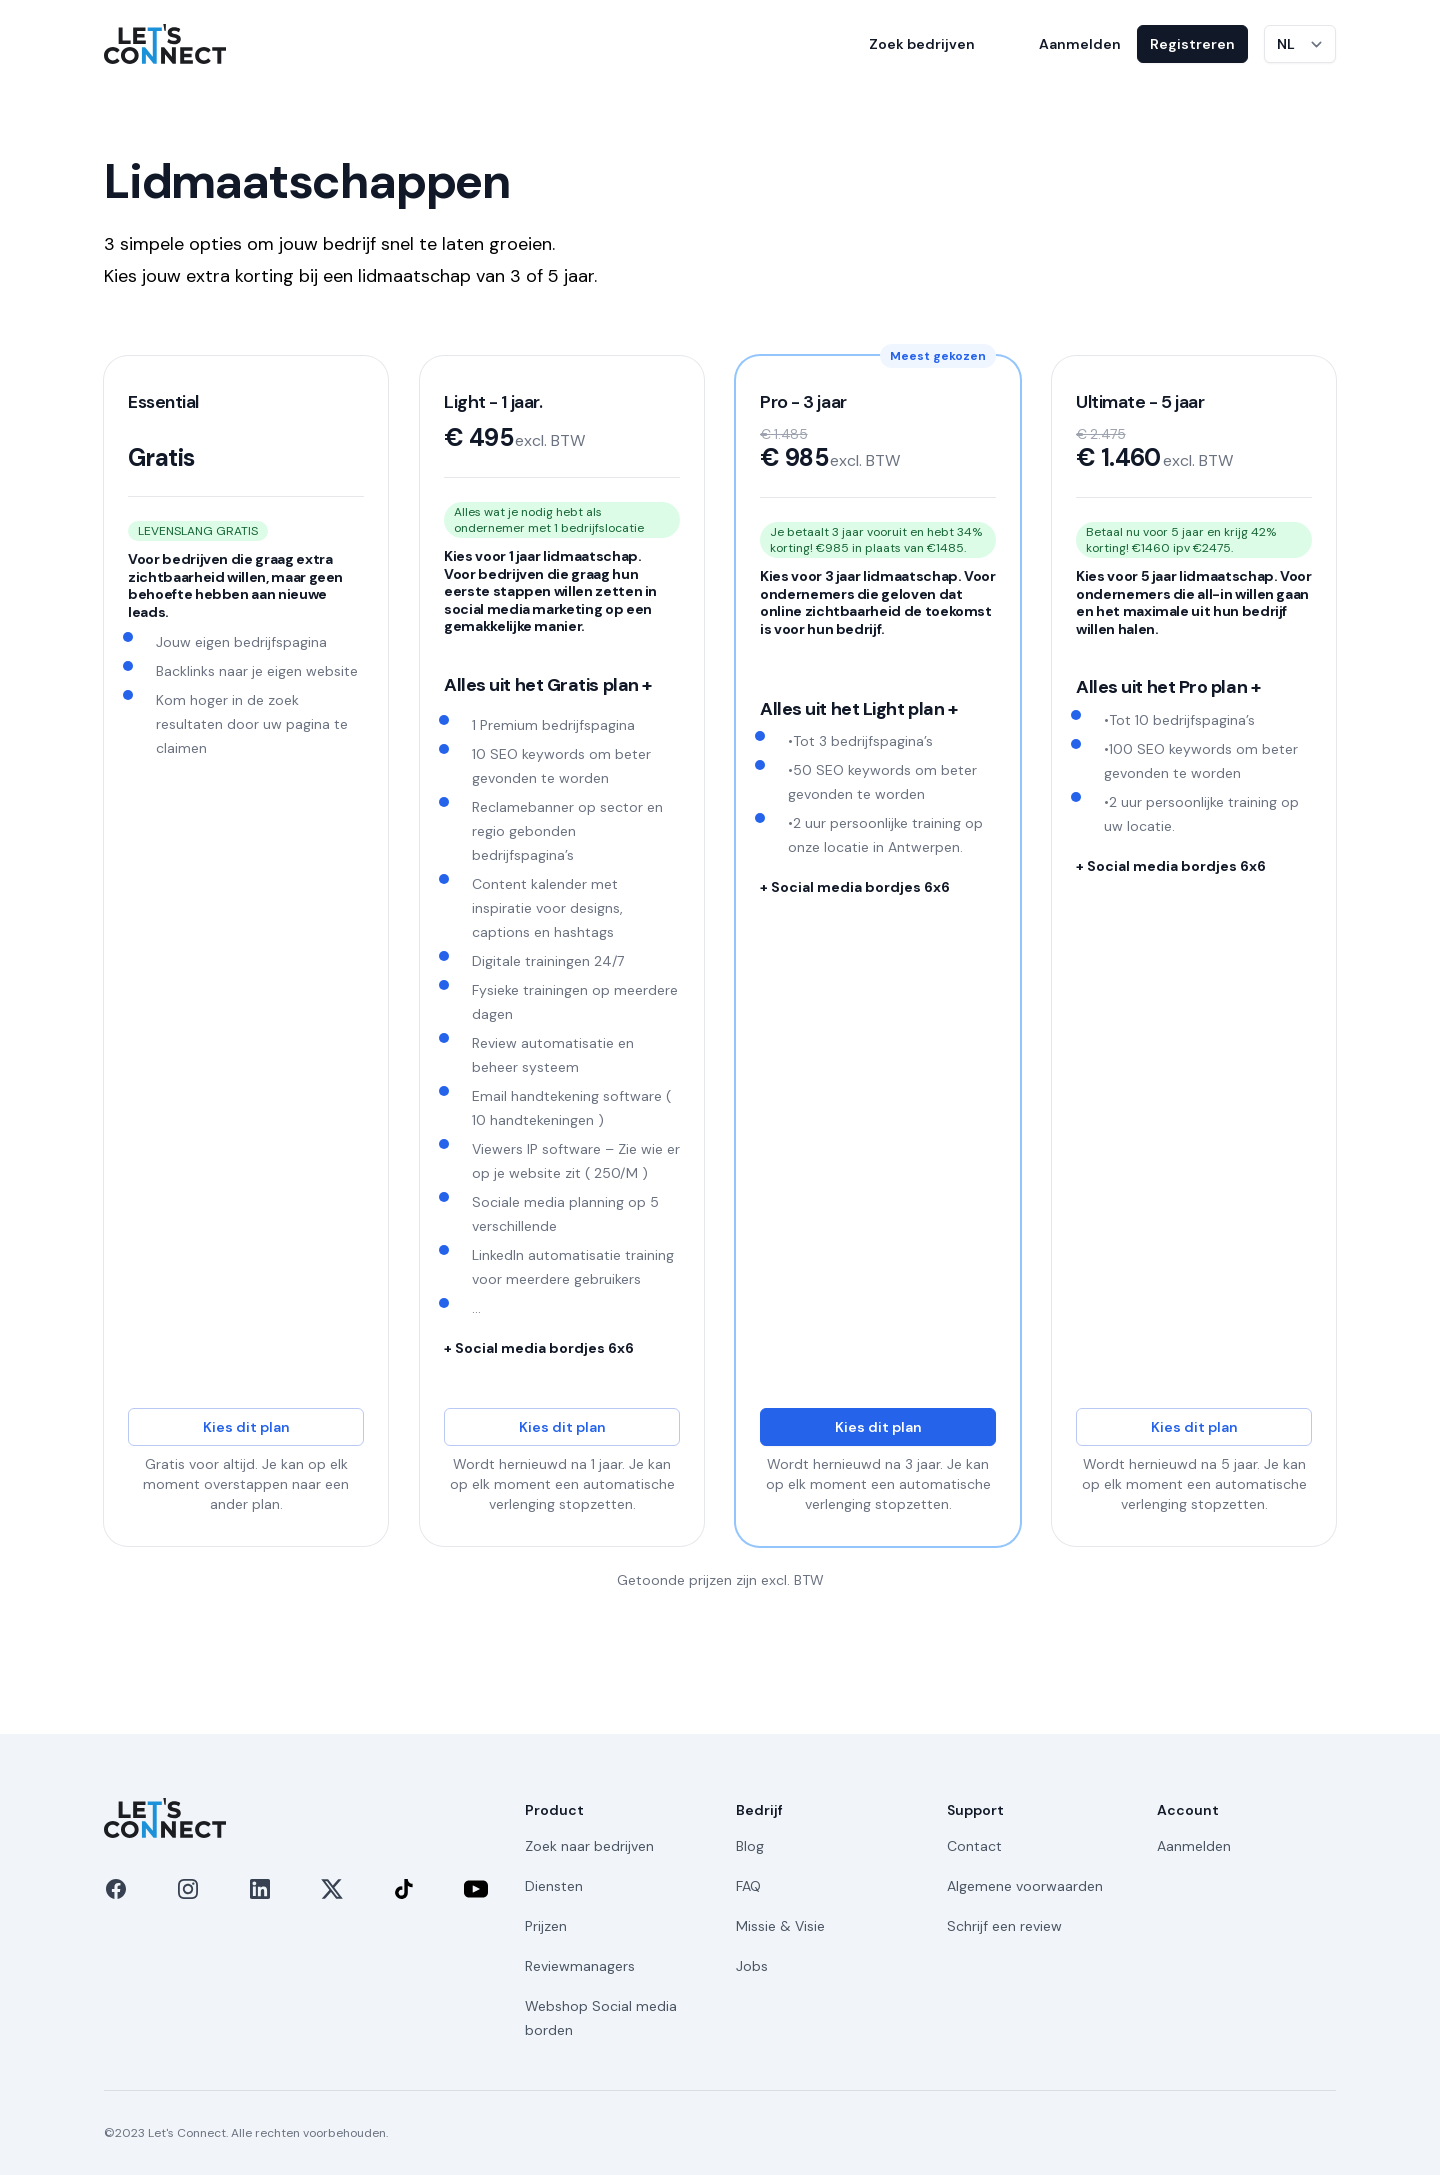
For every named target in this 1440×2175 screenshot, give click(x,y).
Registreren (1192, 44)
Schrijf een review (1004, 1926)
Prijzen (546, 1926)
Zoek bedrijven (922, 44)
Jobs (752, 1966)
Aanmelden (1080, 44)
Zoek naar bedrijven (589, 1846)
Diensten (554, 1886)
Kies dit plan (246, 1427)
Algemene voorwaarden (1025, 1886)
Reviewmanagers (580, 1966)
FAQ (748, 1886)
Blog (750, 1846)
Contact (974, 1846)
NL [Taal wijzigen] (1286, 44)
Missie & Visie (780, 1926)
